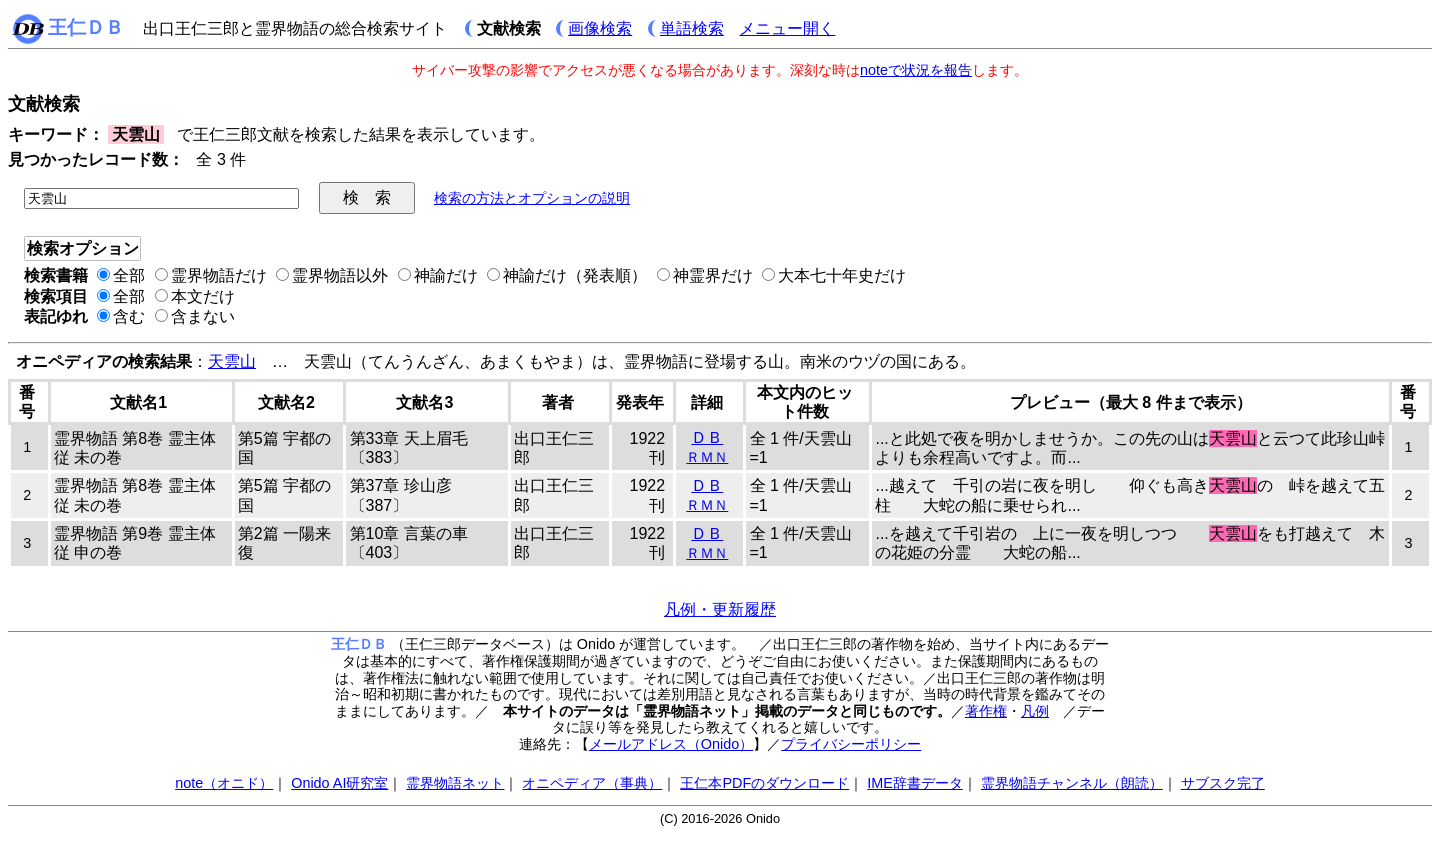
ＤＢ (707, 437)
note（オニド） (224, 783)
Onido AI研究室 (339, 783)
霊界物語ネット (455, 783)
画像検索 (600, 28)
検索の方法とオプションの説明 (532, 198)
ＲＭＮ (707, 457)
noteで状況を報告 (916, 70)
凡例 (1035, 711)
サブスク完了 (1223, 783)
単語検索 (692, 28)
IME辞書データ (915, 783)
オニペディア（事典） (592, 783)
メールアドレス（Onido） (671, 744)
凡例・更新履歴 (720, 609)
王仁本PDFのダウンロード (764, 783)
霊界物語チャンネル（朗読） (1072, 783)
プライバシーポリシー (851, 744)
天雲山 (232, 361)
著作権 (986, 711)
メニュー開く (787, 28)
